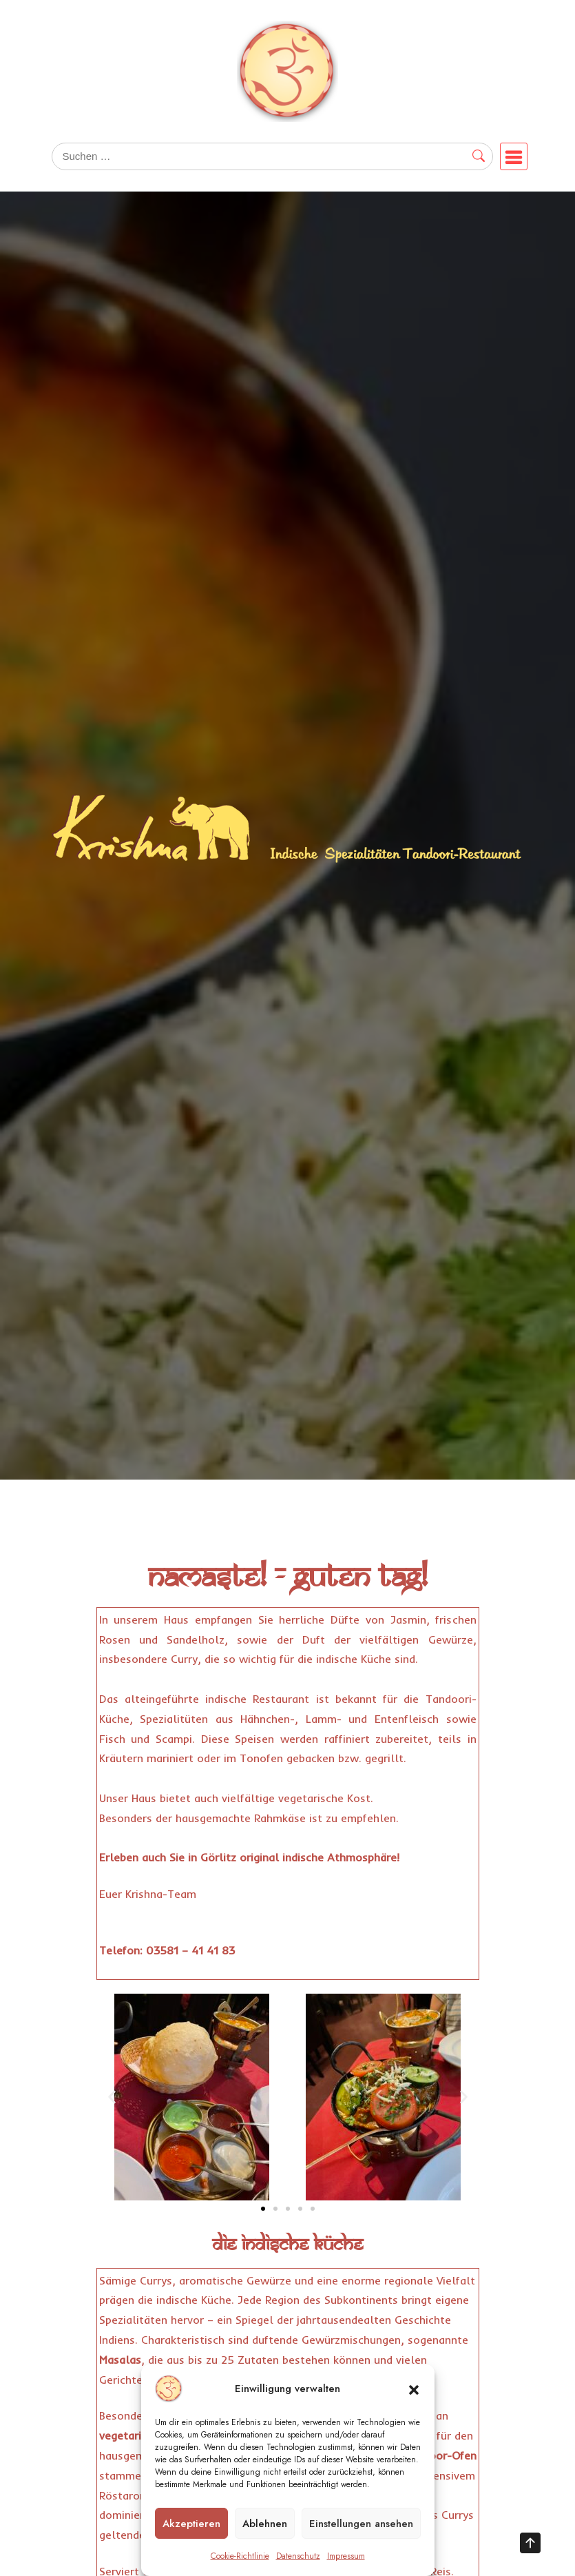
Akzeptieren (191, 2523)
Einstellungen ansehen (361, 2523)
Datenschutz (298, 2556)
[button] (414, 2388)
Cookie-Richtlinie (240, 2556)
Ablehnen (264, 2523)
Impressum (346, 2556)
